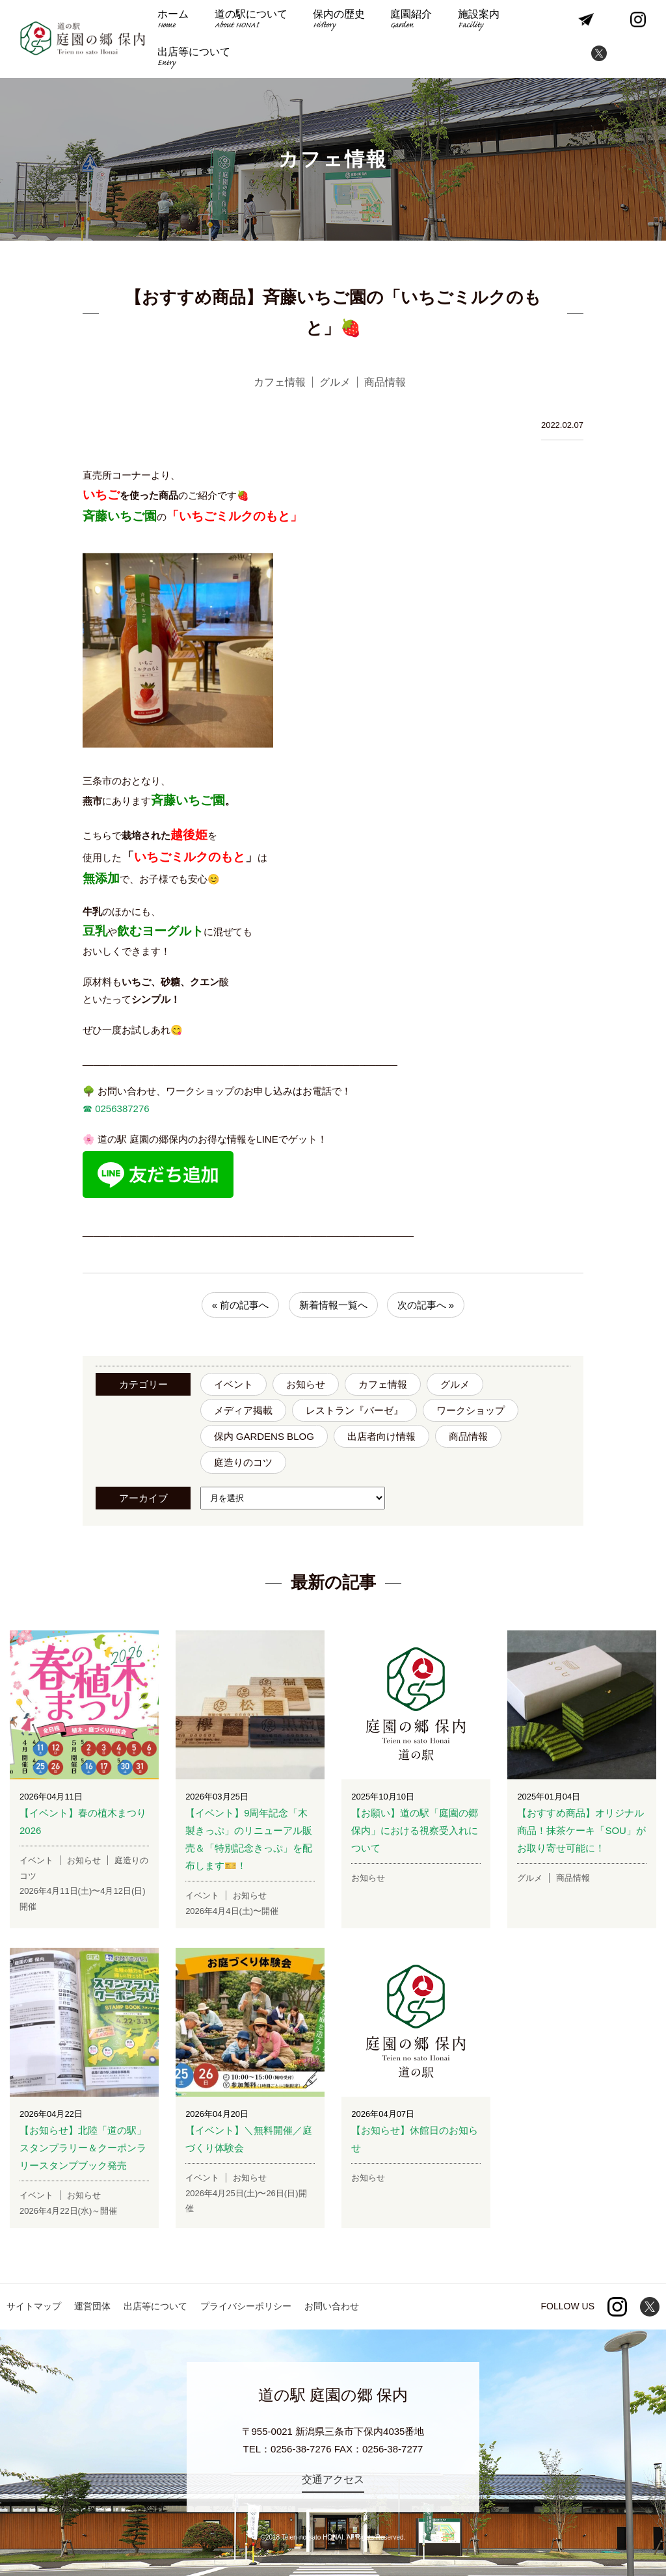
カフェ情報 (382, 1384)
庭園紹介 (409, 20)
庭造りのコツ (243, 1462)
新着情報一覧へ (333, 1304)
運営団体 (92, 2306)
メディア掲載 (243, 1410)
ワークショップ (470, 1410)
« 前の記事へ (240, 1304)
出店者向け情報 (381, 1436)
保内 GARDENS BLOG (264, 1436)
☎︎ (87, 1108)
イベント (233, 1384)
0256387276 (121, 1108)
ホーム (173, 20)
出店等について (193, 58)
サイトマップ (34, 2306)
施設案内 (476, 20)
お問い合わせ (331, 2306)
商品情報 (468, 1436)
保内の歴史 (338, 20)
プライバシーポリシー (245, 2306)
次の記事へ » (426, 1304)
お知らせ (305, 1384)
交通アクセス (333, 2479)
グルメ (455, 1384)
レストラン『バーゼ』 (354, 1410)
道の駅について (249, 20)
